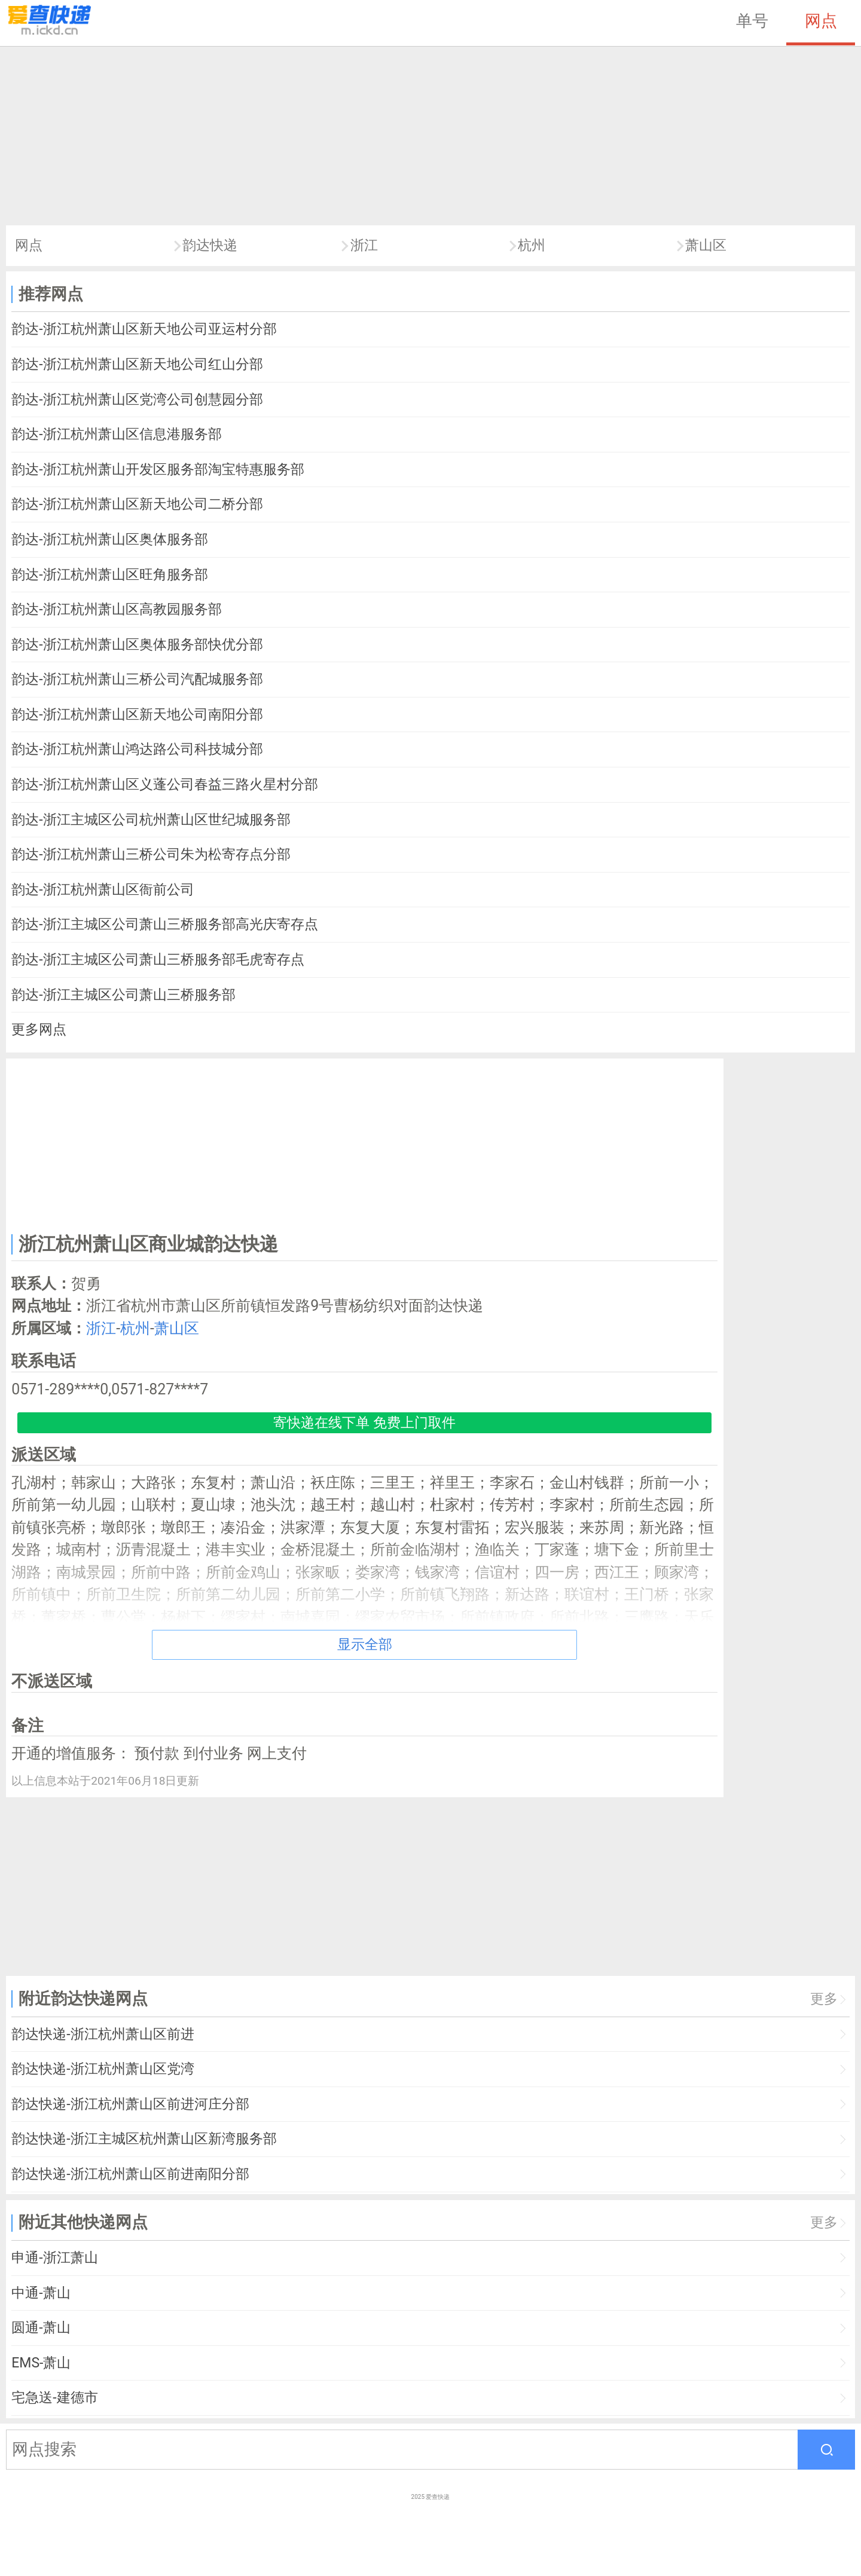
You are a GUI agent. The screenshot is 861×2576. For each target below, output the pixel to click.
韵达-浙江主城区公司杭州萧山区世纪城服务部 (150, 820)
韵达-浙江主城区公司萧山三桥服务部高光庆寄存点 (164, 924)
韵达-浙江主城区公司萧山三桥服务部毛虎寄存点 (157, 960)
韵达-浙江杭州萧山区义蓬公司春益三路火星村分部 (164, 784)
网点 (821, 20)
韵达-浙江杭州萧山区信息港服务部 (116, 434)
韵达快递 (209, 245)
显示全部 (364, 1644)
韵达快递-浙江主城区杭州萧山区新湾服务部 (143, 2139)
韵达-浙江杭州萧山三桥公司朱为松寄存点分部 (150, 854)
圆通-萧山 (40, 2328)
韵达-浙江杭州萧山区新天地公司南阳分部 (136, 714)
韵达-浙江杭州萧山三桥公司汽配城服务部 (136, 679)
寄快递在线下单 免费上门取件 (364, 1423)
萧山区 (705, 245)
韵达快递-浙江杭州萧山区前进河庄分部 (130, 2104)
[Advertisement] (430, 135)
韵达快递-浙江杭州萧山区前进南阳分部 (130, 2174)
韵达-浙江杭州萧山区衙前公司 (102, 890)
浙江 (364, 245)
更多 (824, 1999)
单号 (752, 20)
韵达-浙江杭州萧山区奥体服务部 (109, 539)
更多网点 (38, 1029)
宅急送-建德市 (54, 2398)
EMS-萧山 (41, 2363)
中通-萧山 (40, 2293)
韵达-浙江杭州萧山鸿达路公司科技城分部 (136, 749)
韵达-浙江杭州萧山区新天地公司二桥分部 (136, 504)
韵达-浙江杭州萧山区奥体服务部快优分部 (136, 645)
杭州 (531, 245)
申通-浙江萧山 (54, 2258)
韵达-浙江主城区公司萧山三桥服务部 (123, 995)
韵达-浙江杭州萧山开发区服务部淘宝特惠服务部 (157, 469)
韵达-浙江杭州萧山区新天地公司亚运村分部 (143, 329)
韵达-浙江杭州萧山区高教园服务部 (116, 609)
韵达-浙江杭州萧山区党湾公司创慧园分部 (136, 399)
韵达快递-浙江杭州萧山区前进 (102, 2034)
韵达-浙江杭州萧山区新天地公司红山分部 (136, 364)
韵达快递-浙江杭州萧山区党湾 (102, 2069)
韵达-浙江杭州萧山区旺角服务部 (109, 575)
